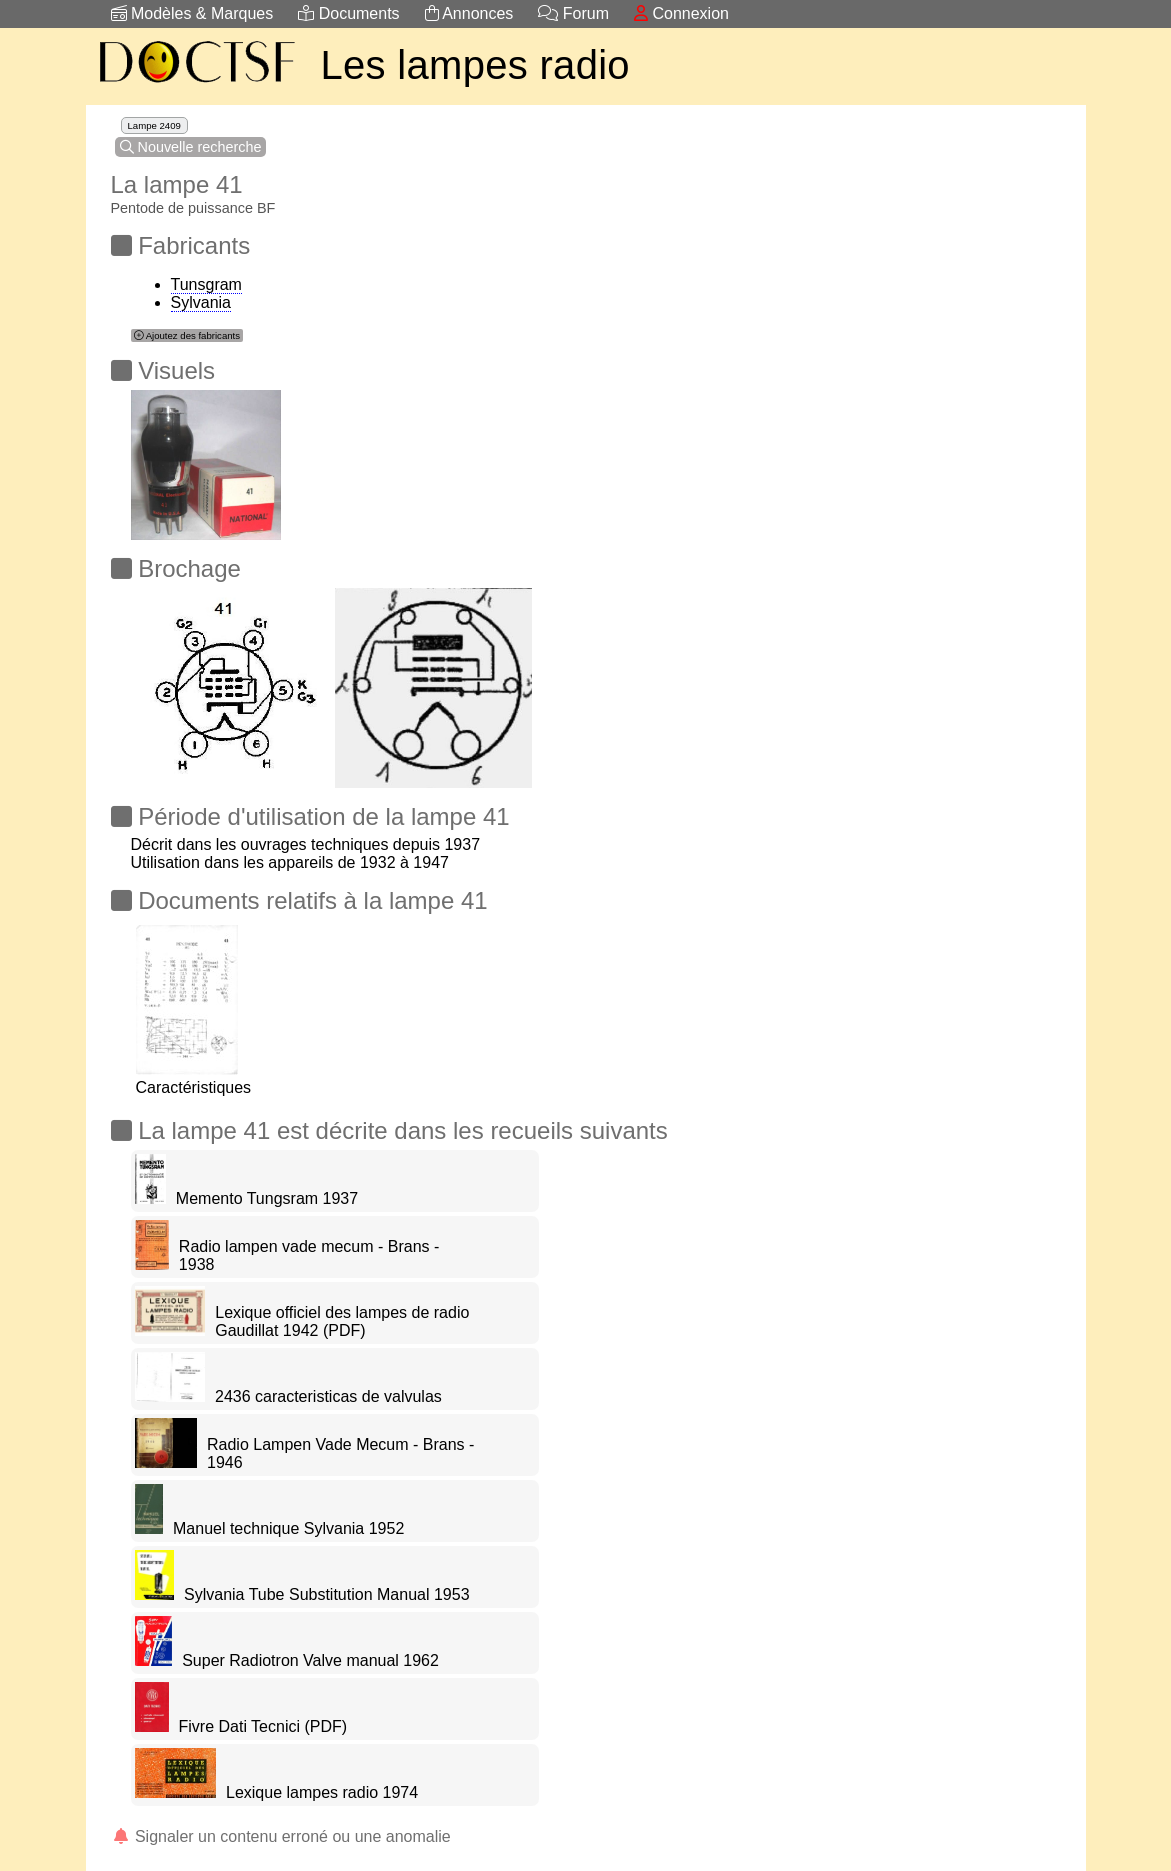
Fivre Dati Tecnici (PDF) (263, 1726)
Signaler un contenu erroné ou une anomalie (281, 1836)
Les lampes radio (475, 65)
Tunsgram (206, 284)
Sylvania (201, 302)
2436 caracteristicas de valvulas (328, 1396)
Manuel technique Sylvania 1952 (288, 1528)
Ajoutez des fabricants (187, 335)
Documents (348, 13)
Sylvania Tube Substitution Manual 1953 (327, 1594)
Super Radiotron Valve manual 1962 (310, 1660)
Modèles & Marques (192, 13)
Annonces (469, 13)
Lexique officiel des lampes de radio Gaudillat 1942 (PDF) (342, 1321)
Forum (573, 13)
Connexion (681, 13)
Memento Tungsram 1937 (267, 1198)
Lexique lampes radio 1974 (322, 1792)
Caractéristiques (194, 1078)
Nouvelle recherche (191, 147)
